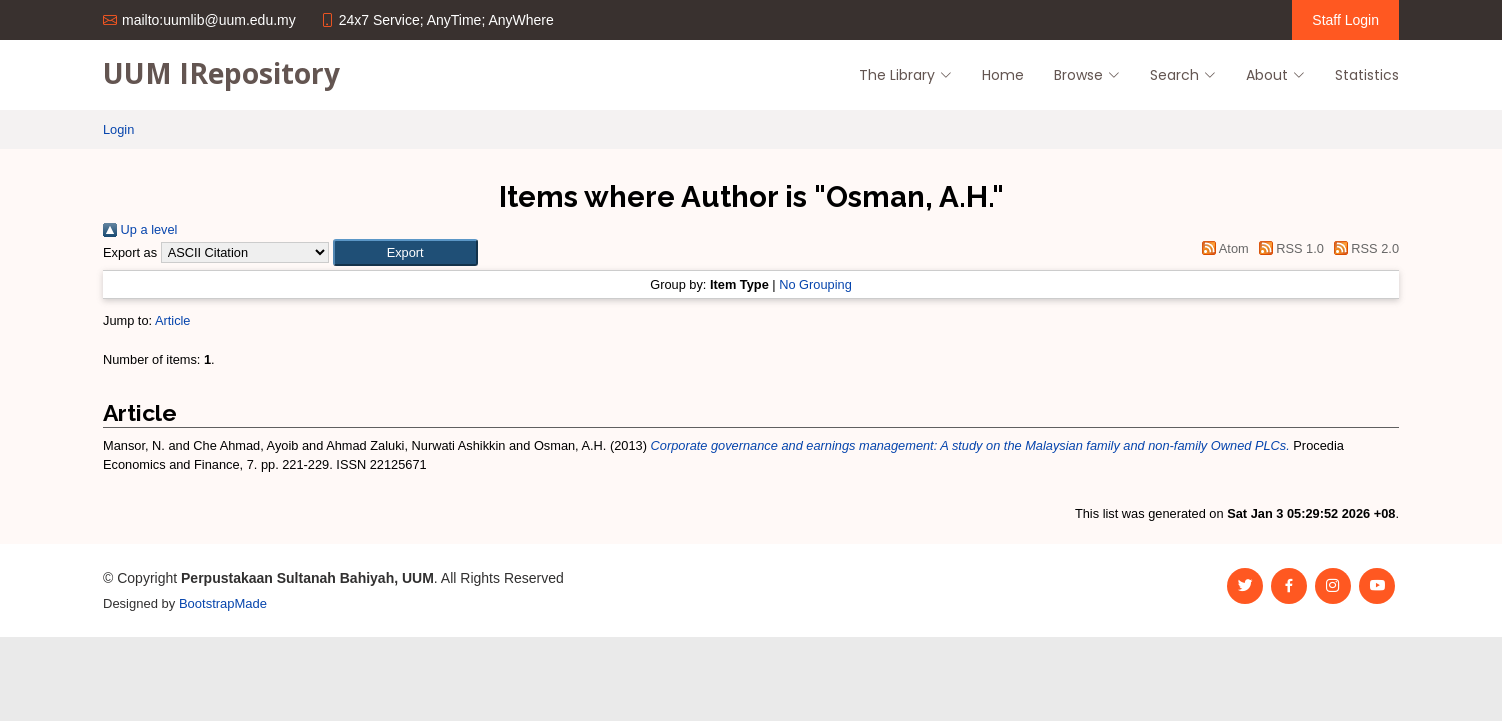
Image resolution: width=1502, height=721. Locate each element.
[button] (405, 252)
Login (118, 129)
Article (173, 320)
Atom (1222, 248)
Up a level (140, 229)
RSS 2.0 (1363, 248)
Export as (130, 252)
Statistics (1367, 75)
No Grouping (815, 284)
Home (1003, 75)
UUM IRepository (221, 73)
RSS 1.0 (1288, 248)
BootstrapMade (223, 603)
